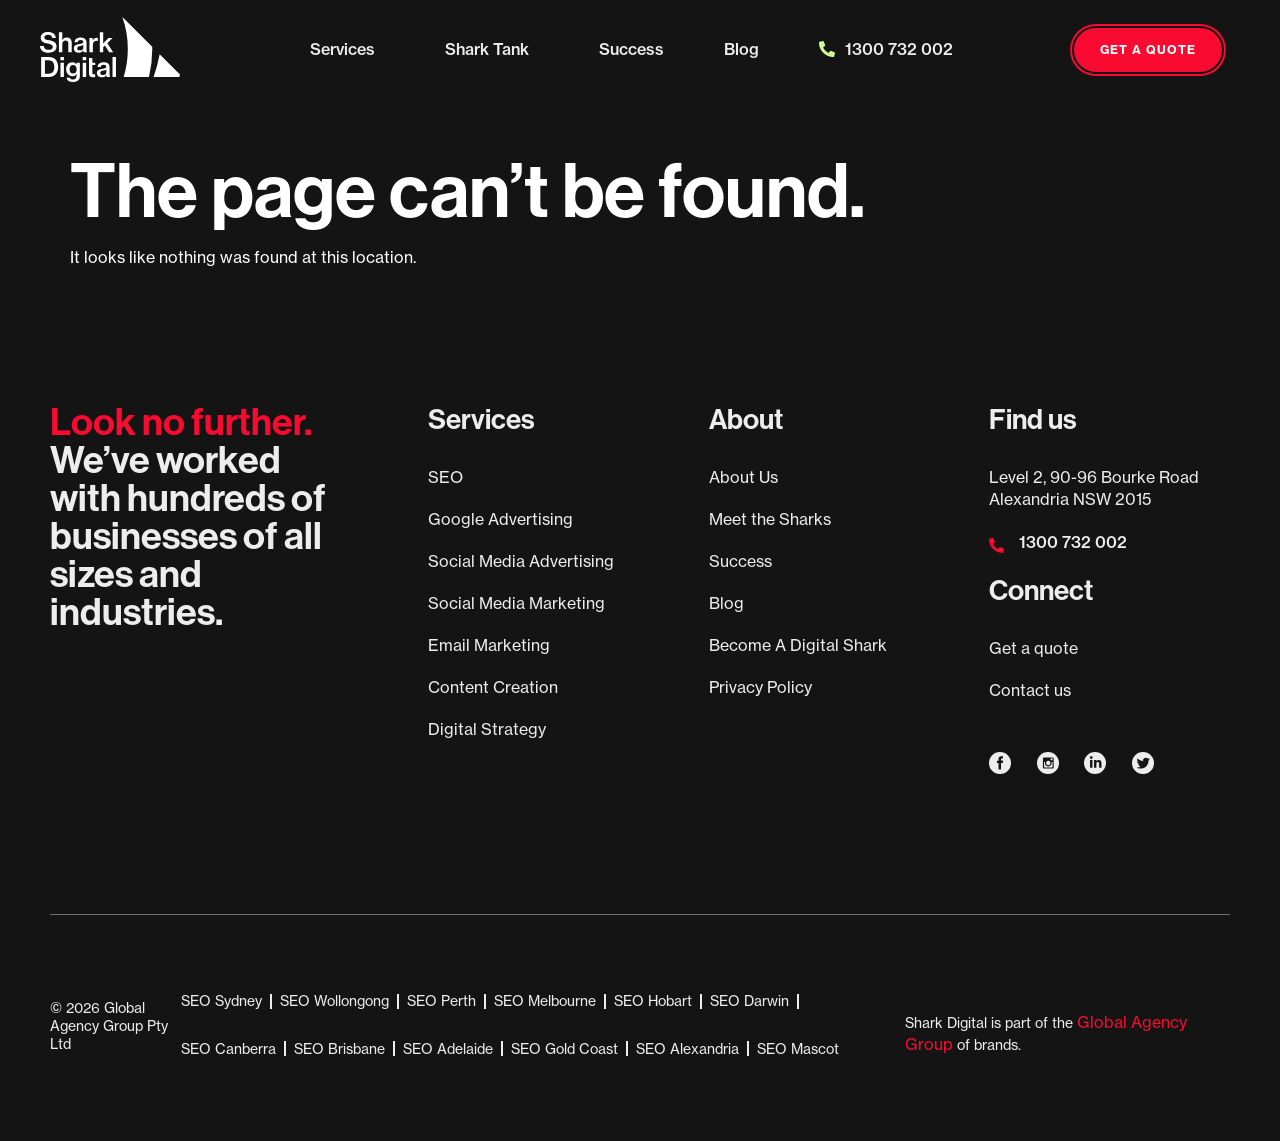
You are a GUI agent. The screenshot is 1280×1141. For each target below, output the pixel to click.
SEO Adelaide (448, 1048)
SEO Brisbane (339, 1048)
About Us (743, 477)
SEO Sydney (221, 1000)
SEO (445, 477)
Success (631, 49)
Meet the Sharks (770, 519)
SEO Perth (441, 1000)
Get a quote (1033, 648)
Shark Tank (492, 49)
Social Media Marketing (516, 603)
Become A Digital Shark (798, 645)
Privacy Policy (760, 687)
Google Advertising (500, 519)
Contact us (1030, 690)
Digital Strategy (487, 729)
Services (347, 49)
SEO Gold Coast (564, 1048)
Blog (741, 49)
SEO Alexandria (687, 1048)
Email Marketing (489, 645)
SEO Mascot (798, 1048)
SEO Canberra (228, 1048)
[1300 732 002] (996, 545)
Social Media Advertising (521, 561)
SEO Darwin (749, 1000)
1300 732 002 (886, 49)
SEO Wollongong (334, 1000)
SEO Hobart (653, 1000)
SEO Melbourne (545, 1000)
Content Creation (493, 687)
